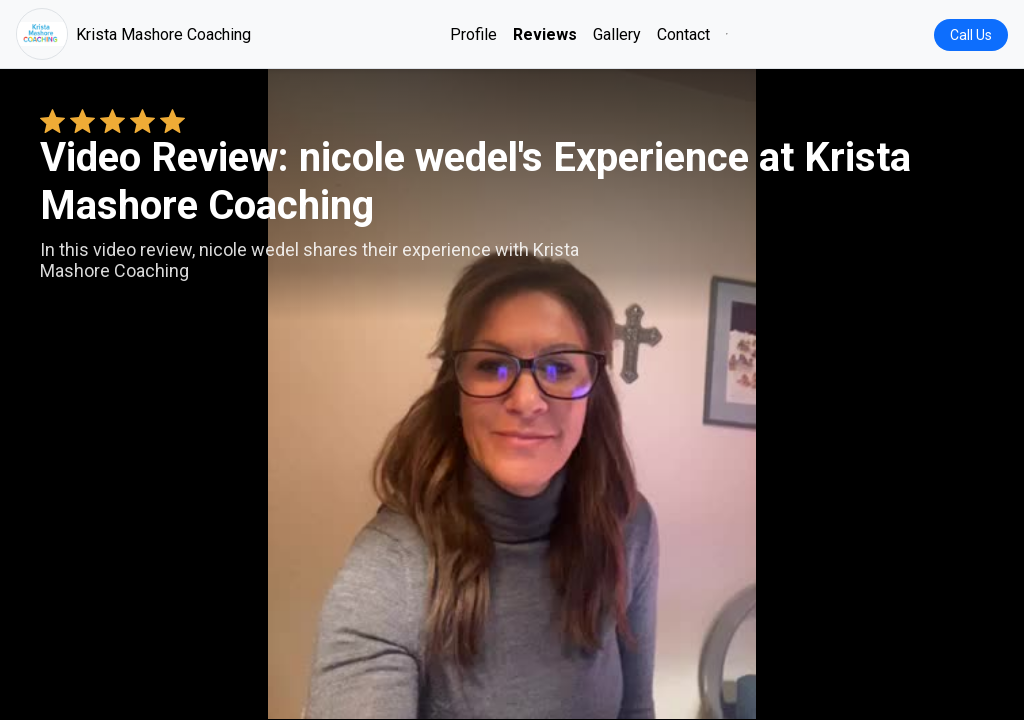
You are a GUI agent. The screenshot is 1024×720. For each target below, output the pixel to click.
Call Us (971, 35)
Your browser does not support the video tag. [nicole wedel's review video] (512, 394)
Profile (473, 34)
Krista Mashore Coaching (133, 34)
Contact (683, 34)
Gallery (617, 34)
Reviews (545, 34)
